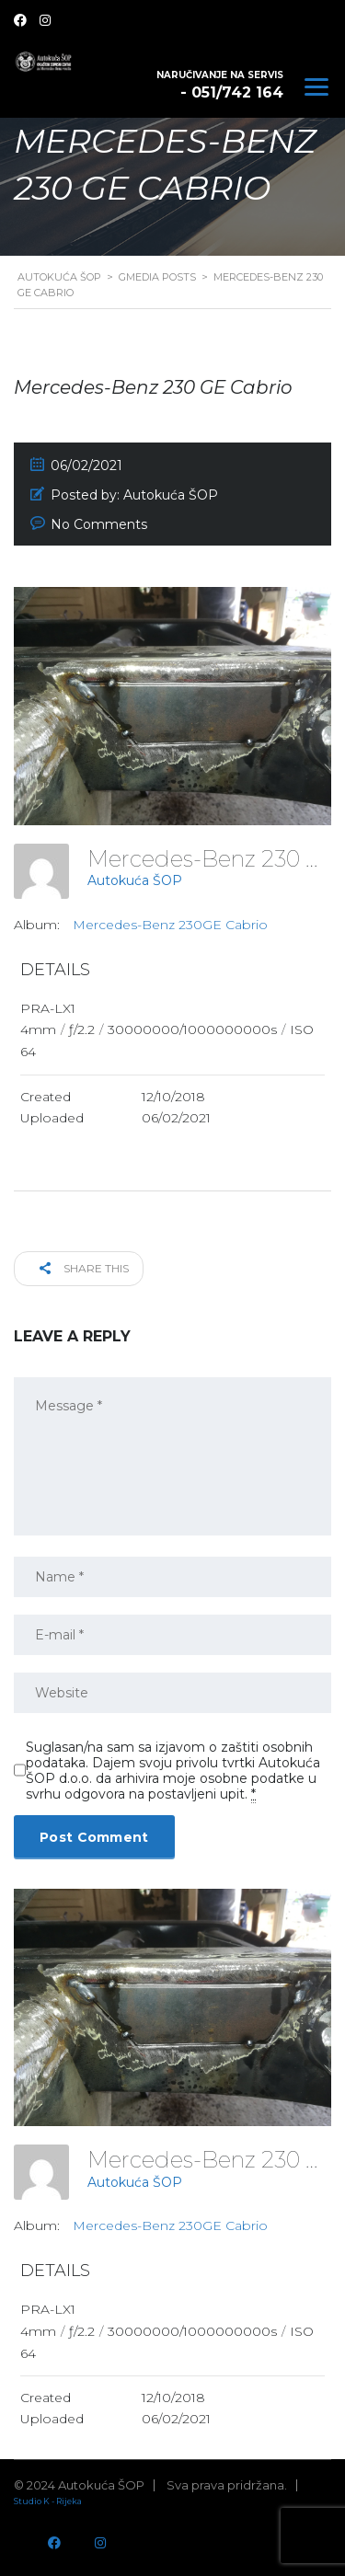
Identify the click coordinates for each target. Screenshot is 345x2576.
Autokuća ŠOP (134, 880)
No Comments (99, 524)
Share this (84, 1268)
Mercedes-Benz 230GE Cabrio (170, 924)
